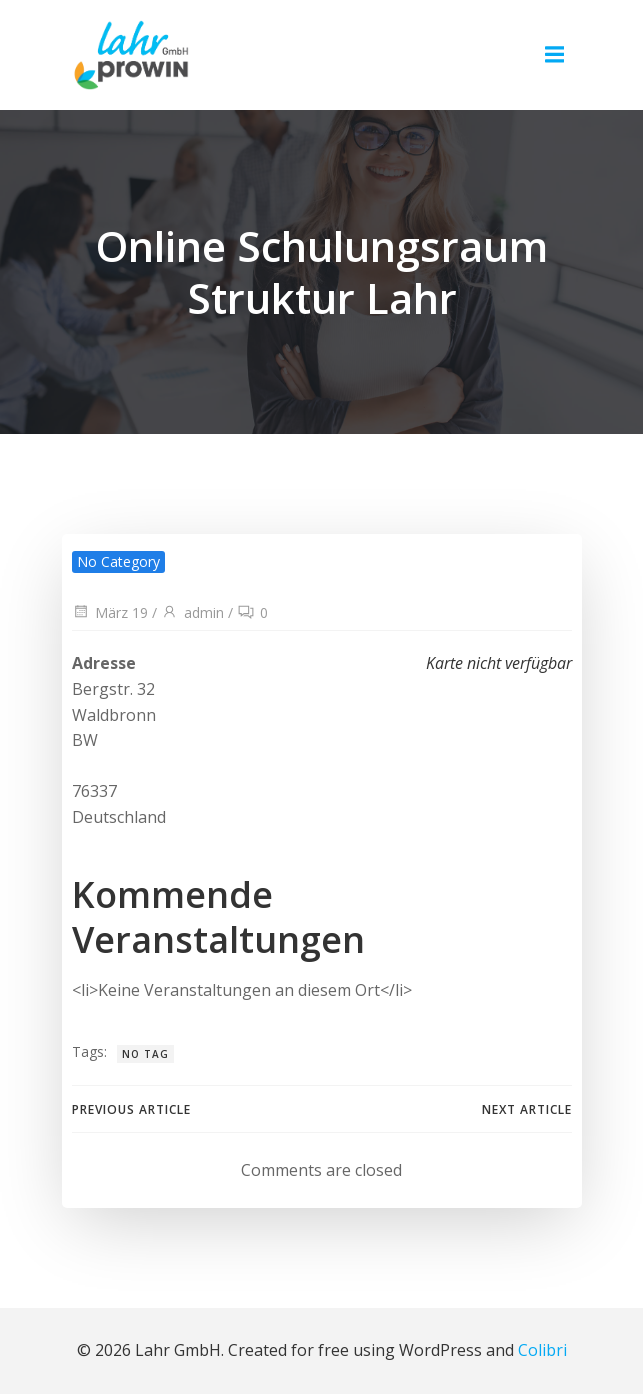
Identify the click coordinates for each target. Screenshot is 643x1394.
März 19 (110, 612)
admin (192, 612)
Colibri (542, 1350)
